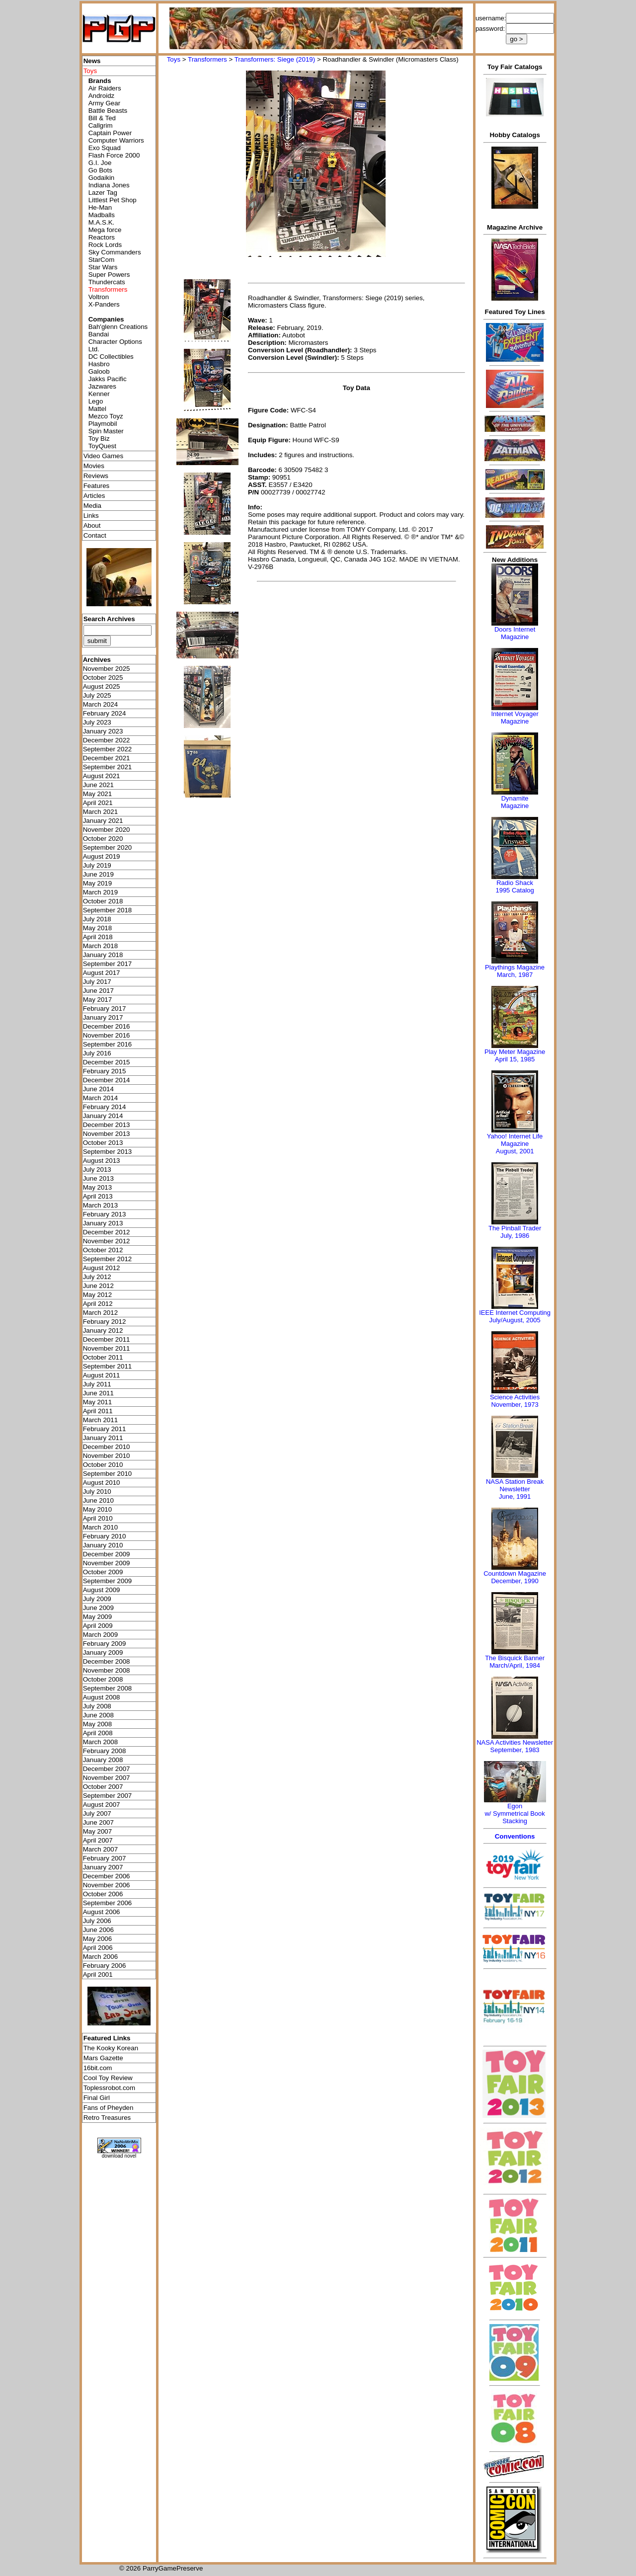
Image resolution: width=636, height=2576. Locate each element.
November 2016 (106, 1035)
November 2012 (106, 1241)
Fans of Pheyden (108, 2107)
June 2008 (98, 1715)
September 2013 (107, 1151)
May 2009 (97, 1616)
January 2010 (103, 1545)
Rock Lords (105, 244)
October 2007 (103, 1786)
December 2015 (106, 1062)
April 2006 (98, 1947)
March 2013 (100, 1205)
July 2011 (97, 1384)
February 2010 (104, 1536)
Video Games (103, 456)
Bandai (98, 334)
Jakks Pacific (107, 379)
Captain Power (110, 133)
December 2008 (106, 1661)
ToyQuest (102, 446)
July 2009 (97, 1599)
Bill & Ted (102, 118)
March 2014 (100, 1098)
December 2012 (106, 1232)
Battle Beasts (108, 110)
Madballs (101, 215)
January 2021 (103, 820)
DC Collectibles (111, 356)
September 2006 (107, 1903)
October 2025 (103, 677)
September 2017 (107, 963)
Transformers (207, 59)
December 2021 (106, 758)
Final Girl (96, 2097)
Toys (173, 59)
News (92, 61)
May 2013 (97, 1187)
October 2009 (103, 1572)
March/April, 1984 (514, 1665)
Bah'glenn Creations (118, 326)
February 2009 (104, 1643)
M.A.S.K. (101, 222)
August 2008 (101, 1697)
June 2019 (98, 874)
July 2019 (97, 865)
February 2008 (104, 1751)
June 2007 (98, 1822)
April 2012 (98, 1303)
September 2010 (107, 1473)
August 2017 (101, 972)
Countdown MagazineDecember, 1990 (514, 1577)
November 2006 (106, 1885)
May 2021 (97, 794)
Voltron (98, 297)
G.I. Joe (100, 162)
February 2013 (104, 1214)
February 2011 (104, 1429)
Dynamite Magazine (515, 802)
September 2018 (107, 910)
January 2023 (103, 731)
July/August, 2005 (514, 1320)
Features (96, 485)
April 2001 (98, 1974)
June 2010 (98, 1500)
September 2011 (107, 1366)
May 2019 (97, 883)
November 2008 (106, 1670)
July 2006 (97, 1921)
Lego (95, 401)
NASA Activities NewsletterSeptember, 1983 (515, 1746)
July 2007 (97, 1813)
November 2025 (106, 668)
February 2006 (104, 1965)
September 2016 (107, 1044)
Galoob (99, 371)
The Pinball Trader (514, 1228)
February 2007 (104, 1858)
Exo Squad (104, 148)
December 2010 (106, 1446)
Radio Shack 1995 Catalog (514, 886)
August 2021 (101, 776)
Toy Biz (99, 438)
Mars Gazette (103, 2058)
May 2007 (97, 1831)
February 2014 (104, 1107)
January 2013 (103, 1223)
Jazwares (102, 386)
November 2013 (106, 1133)
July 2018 (97, 919)
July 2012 (97, 1277)
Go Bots (100, 170)
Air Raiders (104, 88)
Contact (94, 535)
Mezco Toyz (105, 416)
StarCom (101, 259)
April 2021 (98, 802)
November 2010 (106, 1455)
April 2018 (98, 937)
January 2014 (103, 1116)
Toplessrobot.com (109, 2088)
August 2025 (101, 686)
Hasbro (99, 364)
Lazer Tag (102, 192)
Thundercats (106, 282)
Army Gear (104, 103)
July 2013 (97, 1169)
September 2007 (107, 1795)
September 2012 (107, 1259)
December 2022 (106, 740)
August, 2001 (515, 1151)
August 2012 (101, 1268)
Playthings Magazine (515, 967)
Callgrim (100, 125)
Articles (94, 495)
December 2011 (106, 1339)
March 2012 (100, 1312)
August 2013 (101, 1160)
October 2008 (103, 1679)
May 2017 (97, 999)
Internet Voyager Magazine (514, 717)
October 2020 (103, 838)
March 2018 (100, 946)
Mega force (105, 230)
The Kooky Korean (110, 2048)
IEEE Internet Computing (515, 1312)
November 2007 (106, 1777)
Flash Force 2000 (114, 155)
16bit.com (97, 2068)
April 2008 (98, 1733)
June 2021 (98, 785)
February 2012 (104, 1321)
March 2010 (100, 1527)
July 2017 (97, 981)
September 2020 (107, 847)
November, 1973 (514, 1404)
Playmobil (102, 423)
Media (92, 505)
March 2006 (100, 1956)
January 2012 (103, 1330)
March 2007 (100, 1849)
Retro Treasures (107, 2117)
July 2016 (97, 1053)
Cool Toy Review (108, 2078)
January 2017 (103, 1017)
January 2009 (103, 1652)
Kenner (99, 394)
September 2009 (107, 1581)
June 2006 (98, 1929)
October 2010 (103, 1464)
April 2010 (98, 1518)
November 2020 (106, 829)
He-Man (100, 207)
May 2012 (97, 1294)
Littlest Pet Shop (112, 200)
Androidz (101, 95)
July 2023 (97, 722)
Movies (93, 466)
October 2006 (103, 1894)
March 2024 (100, 704)
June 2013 (98, 1178)
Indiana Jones (109, 185)
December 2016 (106, 1026)
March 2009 (100, 1634)
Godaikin (101, 177)
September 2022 (107, 749)
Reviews (95, 476)
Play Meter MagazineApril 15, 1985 (514, 1055)
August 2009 (101, 1590)
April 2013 (98, 1196)
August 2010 (101, 1482)
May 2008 (97, 1724)
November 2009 (106, 1563)
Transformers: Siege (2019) (275, 59)
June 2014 (98, 1089)
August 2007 (101, 1804)
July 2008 (97, 1706)
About (92, 525)
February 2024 (104, 713)
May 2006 (97, 1938)
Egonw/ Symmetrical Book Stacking (514, 1813)
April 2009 (98, 1625)
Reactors (101, 237)
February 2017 (104, 1008)
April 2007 (98, 1840)
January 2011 (103, 1438)
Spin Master (106, 431)
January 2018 (103, 955)
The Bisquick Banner (515, 1658)
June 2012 (98, 1285)
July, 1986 (514, 1235)
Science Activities (515, 1397)
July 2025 (97, 695)
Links (91, 515)
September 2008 (107, 1688)
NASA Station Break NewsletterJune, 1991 (515, 1489)
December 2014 (106, 1080)
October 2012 (103, 1250)
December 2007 (106, 1768)
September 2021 (107, 767)
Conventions (515, 1836)
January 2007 (103, 1867)
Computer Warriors (116, 140)
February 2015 (104, 1071)
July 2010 (97, 1491)
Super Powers (109, 274)
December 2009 (106, 1554)
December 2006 (106, 1876)
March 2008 (100, 1742)
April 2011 (98, 1411)
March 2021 (100, 811)
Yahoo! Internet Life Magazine (515, 1139)
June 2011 (98, 1393)
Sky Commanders (114, 252)
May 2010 (97, 1509)
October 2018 (103, 901)
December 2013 (106, 1124)
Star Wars (103, 267)
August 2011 (101, 1375)
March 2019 (100, 892)
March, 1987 (515, 974)
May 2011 (97, 1402)
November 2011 (106, 1348)
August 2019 (101, 856)
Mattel (97, 408)
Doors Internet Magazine (514, 633)
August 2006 (101, 1912)
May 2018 (97, 928)
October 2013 (103, 1142)
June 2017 (98, 990)
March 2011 (100, 1420)
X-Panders (104, 304)
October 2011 (103, 1357)
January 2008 (103, 1760)
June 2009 (98, 1607)
